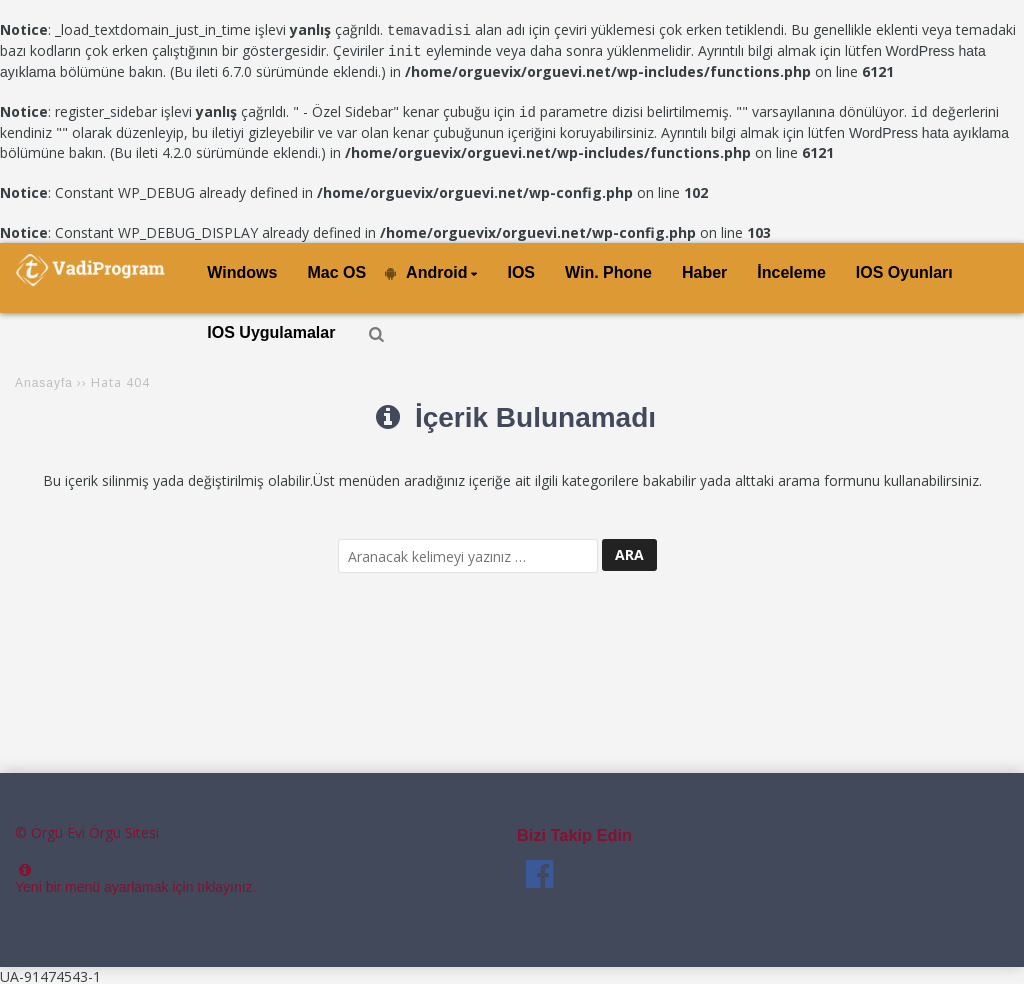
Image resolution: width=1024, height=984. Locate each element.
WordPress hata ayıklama (929, 130)
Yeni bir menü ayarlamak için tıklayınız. (135, 884)
